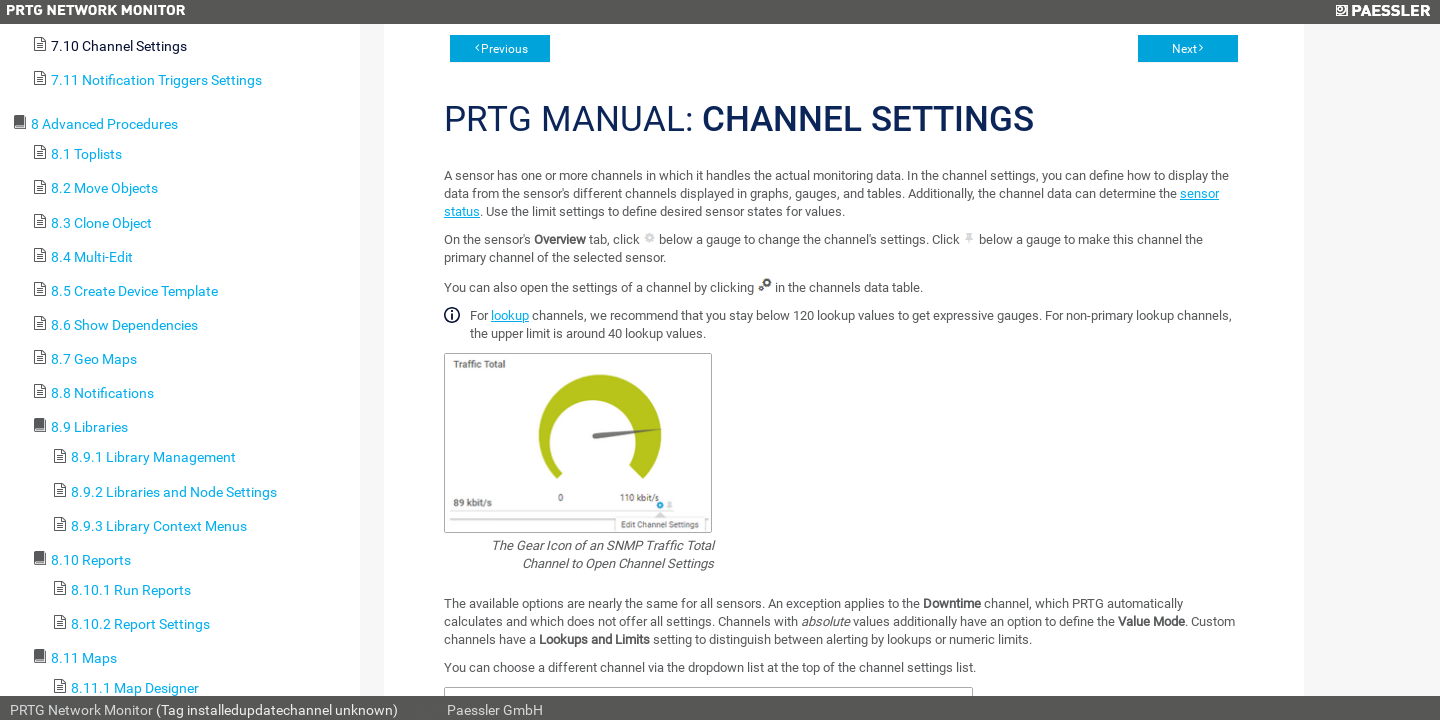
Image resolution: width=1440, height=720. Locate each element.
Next (1184, 49)
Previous (504, 49)
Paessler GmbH (495, 710)
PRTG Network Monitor (81, 710)
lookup (510, 315)
